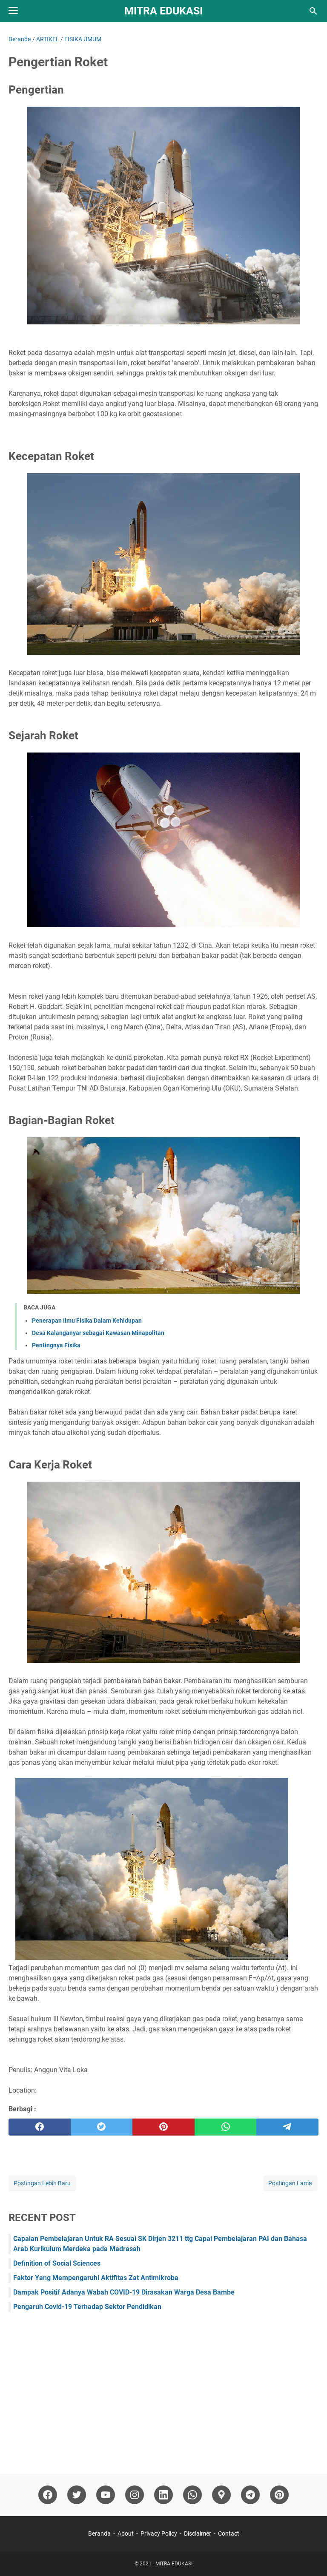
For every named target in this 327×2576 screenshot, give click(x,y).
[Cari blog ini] (313, 11)
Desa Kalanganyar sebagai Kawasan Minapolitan (98, 1332)
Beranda (99, 2533)
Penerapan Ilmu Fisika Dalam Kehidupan (87, 1320)
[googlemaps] (221, 2494)
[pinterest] (163, 2127)
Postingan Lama (290, 2183)
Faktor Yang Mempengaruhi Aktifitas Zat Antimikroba (95, 2278)
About (126, 2533)
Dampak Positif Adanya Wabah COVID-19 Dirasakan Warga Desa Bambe (124, 2292)
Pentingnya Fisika (56, 1345)
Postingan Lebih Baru (42, 2183)
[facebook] (40, 2127)
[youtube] (105, 2494)
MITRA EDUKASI (163, 11)
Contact (228, 2533)
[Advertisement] (163, 2388)
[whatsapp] (226, 2127)
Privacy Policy (159, 2533)
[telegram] (287, 2127)
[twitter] (102, 2127)
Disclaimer (197, 2533)
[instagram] (134, 2494)
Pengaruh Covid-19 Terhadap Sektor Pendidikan (87, 2307)
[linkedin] (163, 2494)
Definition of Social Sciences (56, 2263)
